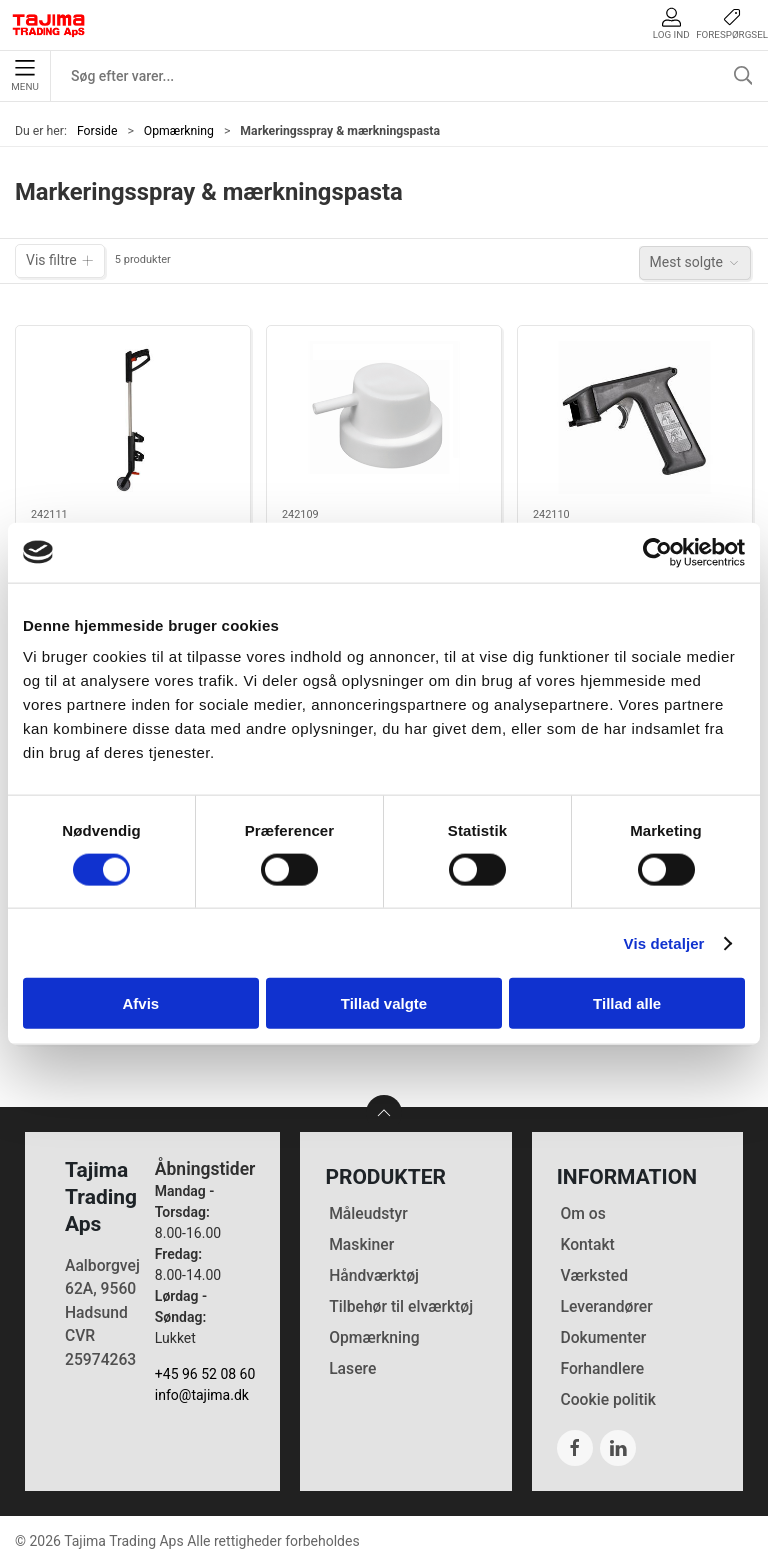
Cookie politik (608, 1399)
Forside (97, 131)
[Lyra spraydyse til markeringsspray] (384, 417)
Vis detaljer (664, 942)
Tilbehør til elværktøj (401, 1306)
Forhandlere (602, 1368)
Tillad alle (627, 1003)
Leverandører (606, 1306)
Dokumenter (603, 1337)
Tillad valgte (384, 1003)
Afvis (140, 1003)
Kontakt (587, 1244)
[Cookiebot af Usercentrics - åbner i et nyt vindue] (657, 552)
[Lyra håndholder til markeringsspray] (635, 417)
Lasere (352, 1368)
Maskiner (361, 1244)
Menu (24, 76)
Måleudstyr (368, 1213)
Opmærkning (179, 131)
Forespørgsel (732, 23)
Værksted (594, 1275)
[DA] (49, 25)
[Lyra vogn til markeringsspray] (133, 417)
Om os (582, 1213)
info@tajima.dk (202, 1395)
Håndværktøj (374, 1275)
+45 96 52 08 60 (205, 1374)
